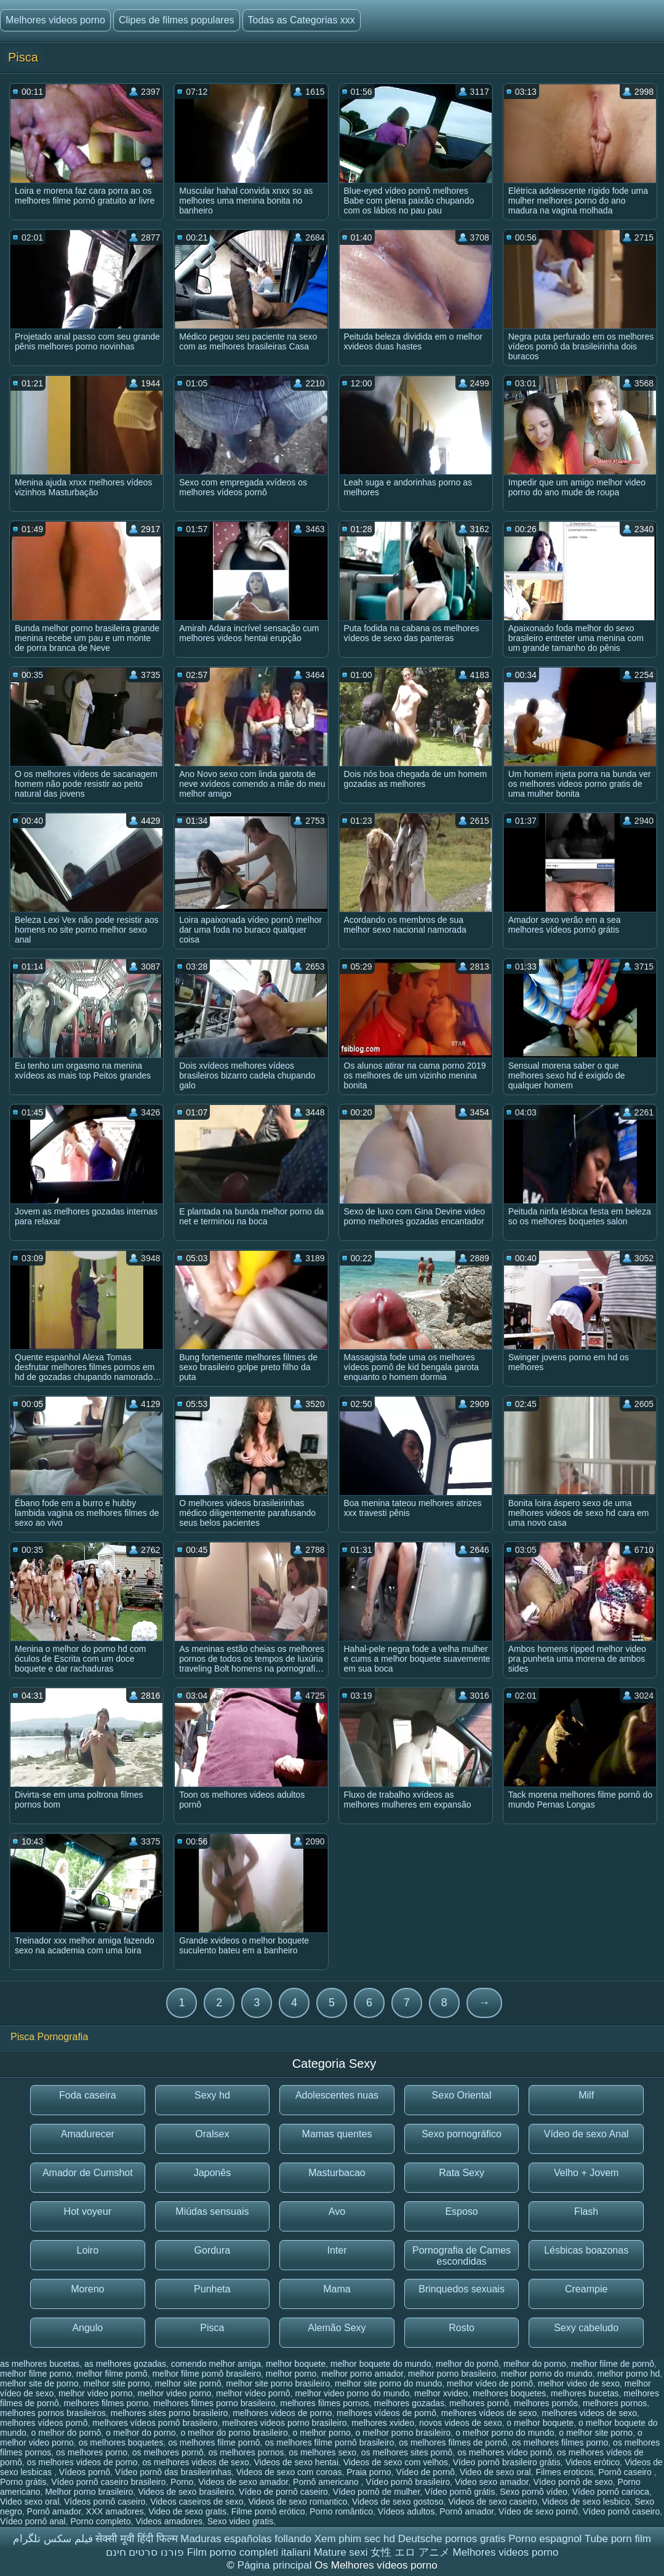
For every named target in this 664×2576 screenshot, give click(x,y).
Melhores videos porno (55, 20)
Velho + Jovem (586, 2172)
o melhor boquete (540, 2423)
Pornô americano (327, 2482)
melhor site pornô (187, 2383)
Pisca (212, 2328)
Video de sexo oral (495, 2472)
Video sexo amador (492, 2482)
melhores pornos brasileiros (53, 2413)
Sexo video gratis (240, 2521)
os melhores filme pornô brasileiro (329, 2442)
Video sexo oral (29, 2501)
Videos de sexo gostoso (397, 2501)
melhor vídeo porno (95, 2393)
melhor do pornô (467, 2364)
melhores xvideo (382, 2423)
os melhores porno (91, 2452)
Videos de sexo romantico (297, 2501)
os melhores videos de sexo (195, 2462)
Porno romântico (341, 2511)
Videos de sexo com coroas (289, 2472)
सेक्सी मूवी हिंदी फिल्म (136, 2539)
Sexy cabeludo (586, 2328)
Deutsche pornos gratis (452, 2539)
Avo (337, 2211)
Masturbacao (337, 2172)
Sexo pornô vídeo (533, 2492)
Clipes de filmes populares (176, 20)
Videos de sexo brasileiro (186, 2492)
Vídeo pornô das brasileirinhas (173, 2472)
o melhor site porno (596, 2433)
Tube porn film (618, 2539)
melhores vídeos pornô (43, 2423)
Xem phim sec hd (354, 2539)
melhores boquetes (509, 2393)
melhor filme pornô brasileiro (206, 2374)
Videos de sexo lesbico (586, 2501)
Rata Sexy (461, 2172)
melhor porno (291, 2374)
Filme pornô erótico (268, 2511)
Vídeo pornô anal (33, 2521)
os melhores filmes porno (560, 2442)
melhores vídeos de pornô (386, 2413)
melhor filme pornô (112, 2374)
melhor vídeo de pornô (490, 2383)
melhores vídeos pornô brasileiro (154, 2423)
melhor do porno (534, 2364)
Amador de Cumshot (87, 2172)
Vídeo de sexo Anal (586, 2134)
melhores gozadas (409, 2403)
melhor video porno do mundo (352, 2393)
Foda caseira (87, 2095)
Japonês (212, 2172)
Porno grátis (23, 2482)
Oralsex (212, 2134)
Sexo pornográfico (462, 2134)
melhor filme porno (35, 2374)
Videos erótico (593, 2462)
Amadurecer (87, 2134)
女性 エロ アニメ (409, 2552)
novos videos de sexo (460, 2423)
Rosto (461, 2328)
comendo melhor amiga (216, 2364)
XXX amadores (114, 2511)
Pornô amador (54, 2511)
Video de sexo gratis (187, 2511)
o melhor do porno (141, 2433)
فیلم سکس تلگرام (52, 2539)
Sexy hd (212, 2095)
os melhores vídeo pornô (504, 2452)
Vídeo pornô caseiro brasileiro (108, 2482)
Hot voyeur (87, 2211)
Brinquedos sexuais (461, 2289)
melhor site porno (116, 2383)
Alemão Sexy (337, 2328)
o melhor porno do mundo (504, 2433)
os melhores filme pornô (214, 2442)
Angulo (87, 2328)
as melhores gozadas (125, 2364)
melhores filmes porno (106, 2403)
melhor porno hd (628, 2374)
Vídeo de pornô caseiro (283, 2492)
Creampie (586, 2289)
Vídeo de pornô (425, 2472)
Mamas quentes (337, 2134)
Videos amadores (168, 2521)
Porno (181, 2482)
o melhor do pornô (66, 2433)
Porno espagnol (545, 2539)
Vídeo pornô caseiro (621, 2511)
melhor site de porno (39, 2383)
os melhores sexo (322, 2452)
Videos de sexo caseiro (492, 2501)
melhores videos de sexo (589, 2413)
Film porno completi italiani (249, 2552)
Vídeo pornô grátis (460, 2492)
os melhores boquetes (121, 2442)
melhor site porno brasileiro (278, 2383)
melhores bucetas (585, 2393)
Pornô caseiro (626, 2472)
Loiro (88, 2250)
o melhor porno (322, 2433)
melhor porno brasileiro (452, 2374)
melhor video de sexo (579, 2383)
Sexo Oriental (462, 2095)
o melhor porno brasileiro (403, 2433)
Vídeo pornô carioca (610, 2492)
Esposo (461, 2211)
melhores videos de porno (282, 2413)
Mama (336, 2289)
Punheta (212, 2289)
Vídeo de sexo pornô (538, 2511)
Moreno (87, 2289)
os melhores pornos (246, 2452)
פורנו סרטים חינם (145, 2552)
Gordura (212, 2250)
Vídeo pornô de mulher (376, 2492)
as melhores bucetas (39, 2364)
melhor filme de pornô (612, 2364)
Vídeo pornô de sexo (573, 2482)
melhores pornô (479, 2403)
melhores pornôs (546, 2403)
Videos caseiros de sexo (197, 2501)
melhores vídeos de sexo (489, 2413)
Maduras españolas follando (245, 2539)
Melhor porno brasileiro (89, 2492)
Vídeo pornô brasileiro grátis (507, 2462)
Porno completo (100, 2521)
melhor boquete (296, 2364)
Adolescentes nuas (336, 2095)
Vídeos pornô (84, 2472)
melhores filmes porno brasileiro (214, 2403)
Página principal (276, 2565)
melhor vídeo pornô (253, 2393)
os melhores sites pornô (407, 2452)
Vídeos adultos (406, 2511)
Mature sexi (341, 2552)
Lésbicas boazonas (586, 2250)
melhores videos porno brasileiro (284, 2423)
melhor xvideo (441, 2393)
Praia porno (368, 2472)
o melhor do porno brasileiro (233, 2433)
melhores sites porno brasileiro (169, 2413)
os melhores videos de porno (82, 2462)
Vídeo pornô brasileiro (408, 2482)
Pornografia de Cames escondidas (461, 2256)
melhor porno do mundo (547, 2374)
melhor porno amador (362, 2374)
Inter (336, 2250)
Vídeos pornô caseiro (104, 2501)
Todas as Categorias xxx (301, 20)
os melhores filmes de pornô (453, 2442)
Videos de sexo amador (243, 2482)
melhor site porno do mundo (388, 2383)
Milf (586, 2095)
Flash (586, 2211)
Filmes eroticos (564, 2472)
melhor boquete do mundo (380, 2364)
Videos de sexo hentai (296, 2462)
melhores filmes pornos (324, 2403)
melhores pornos (615, 2403)
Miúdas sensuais (212, 2211)
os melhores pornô (168, 2452)
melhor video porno (174, 2393)
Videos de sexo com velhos (395, 2462)
